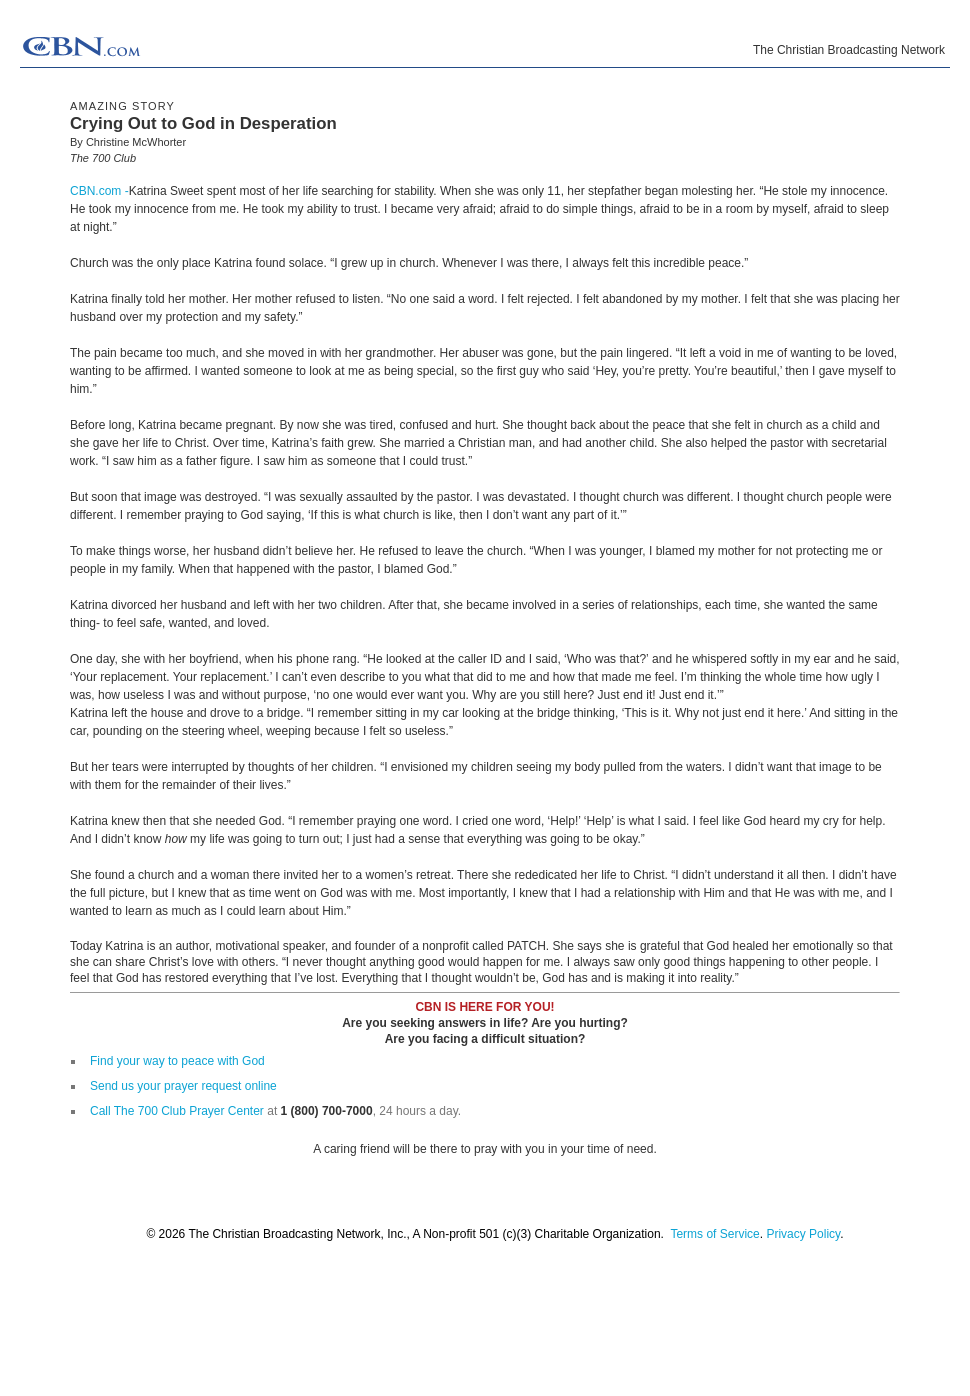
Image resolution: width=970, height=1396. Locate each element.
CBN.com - (99, 191)
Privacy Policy (803, 1234)
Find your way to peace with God (177, 1061)
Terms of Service (714, 1234)
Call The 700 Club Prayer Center (177, 1111)
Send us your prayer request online (183, 1086)
